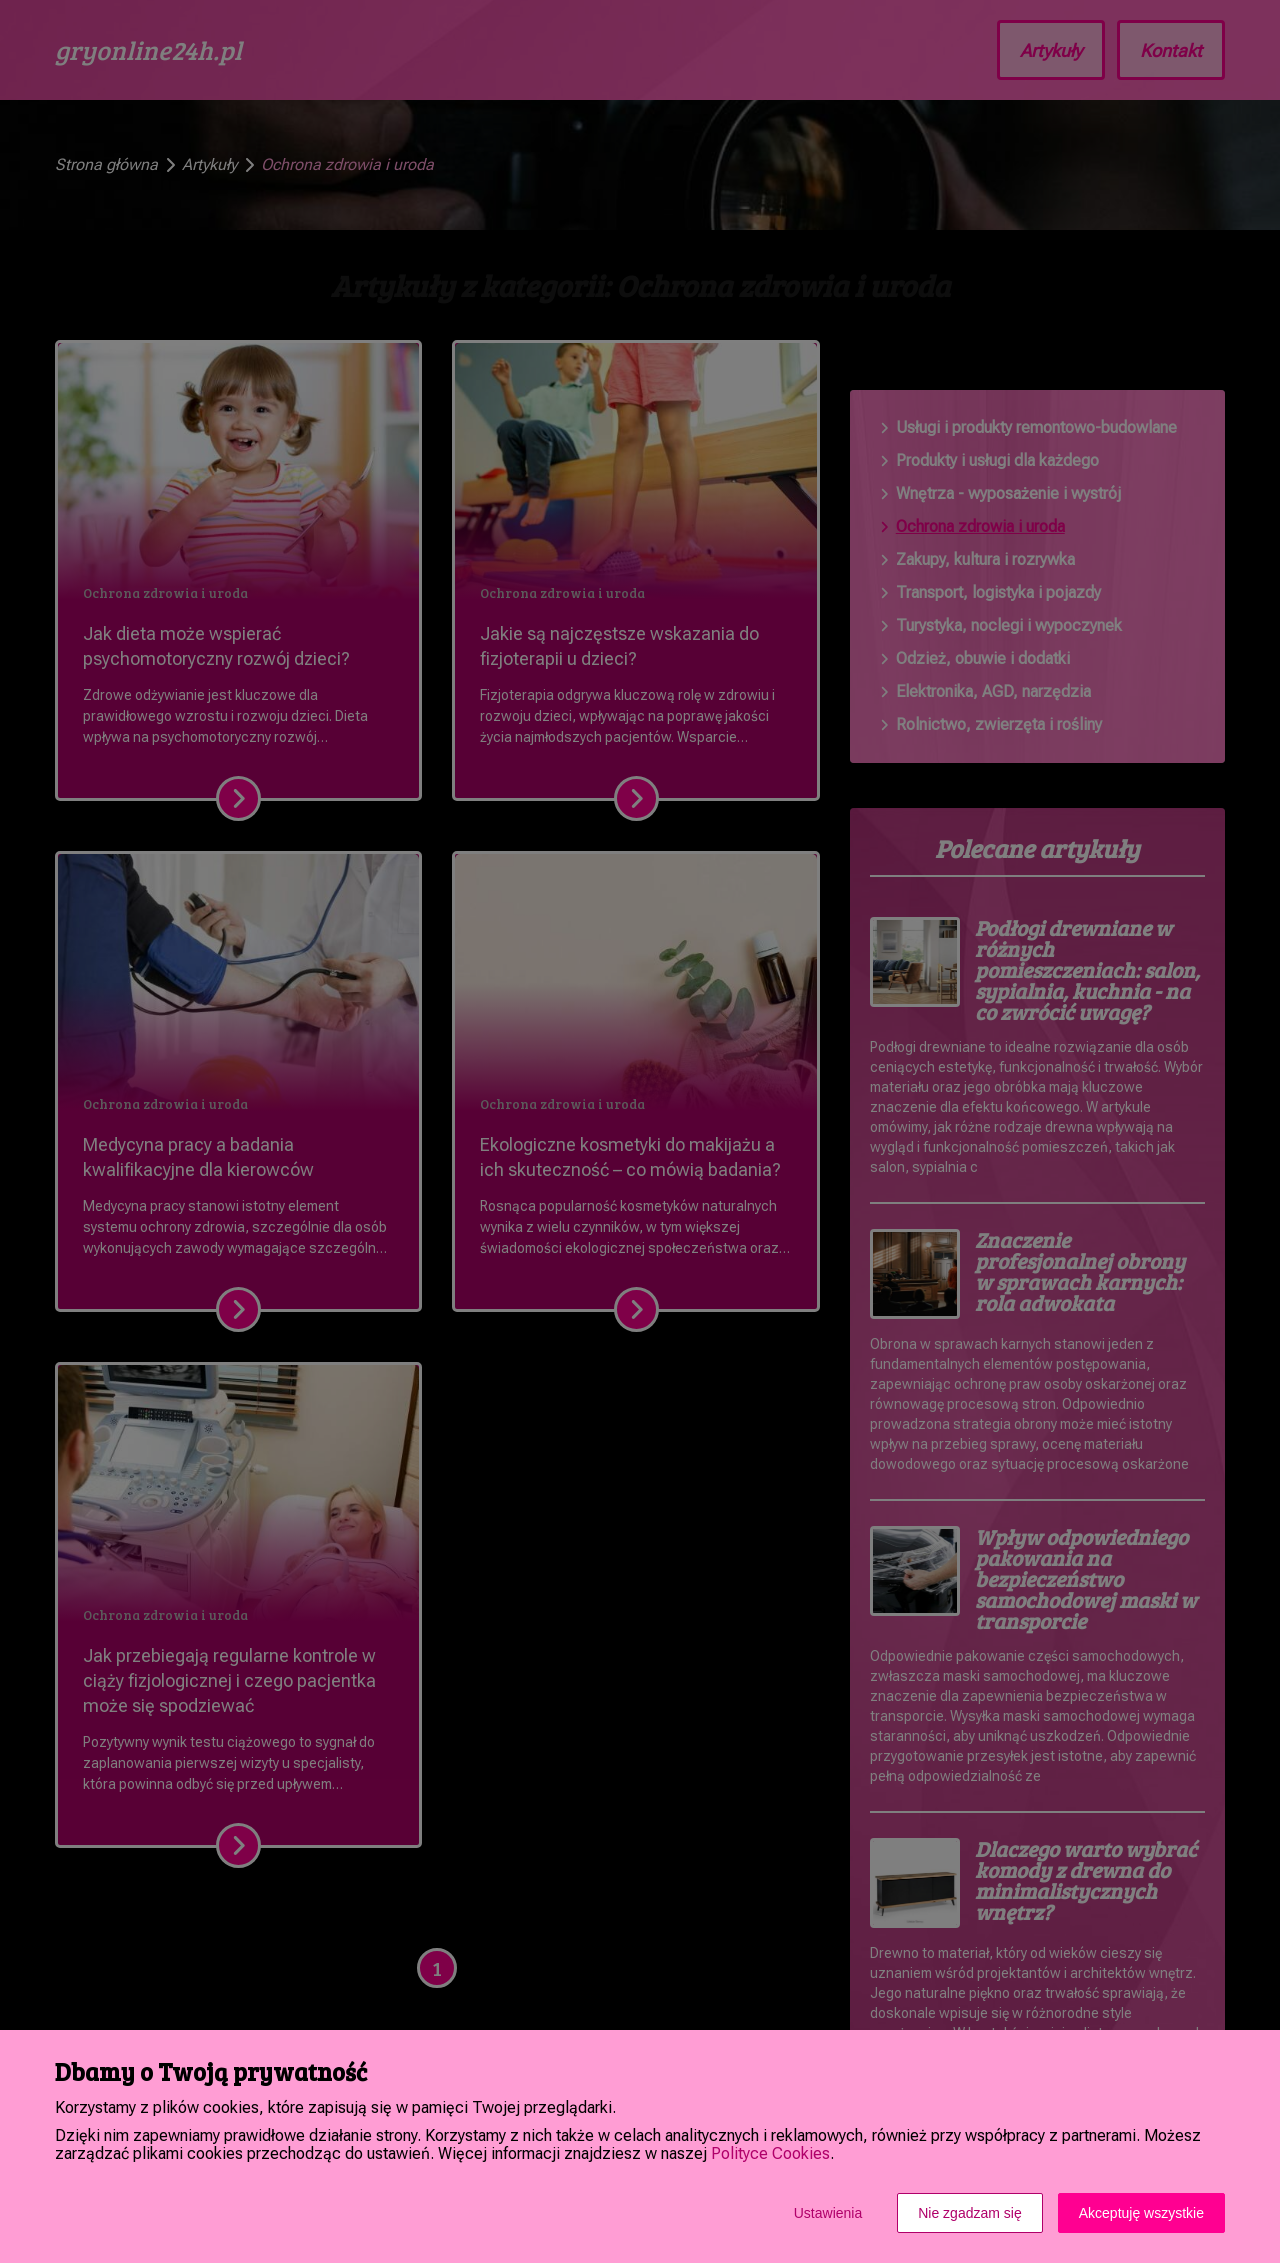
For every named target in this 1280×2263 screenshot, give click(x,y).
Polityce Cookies (770, 2153)
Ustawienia (828, 2213)
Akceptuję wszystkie (1141, 2213)
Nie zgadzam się (970, 2213)
